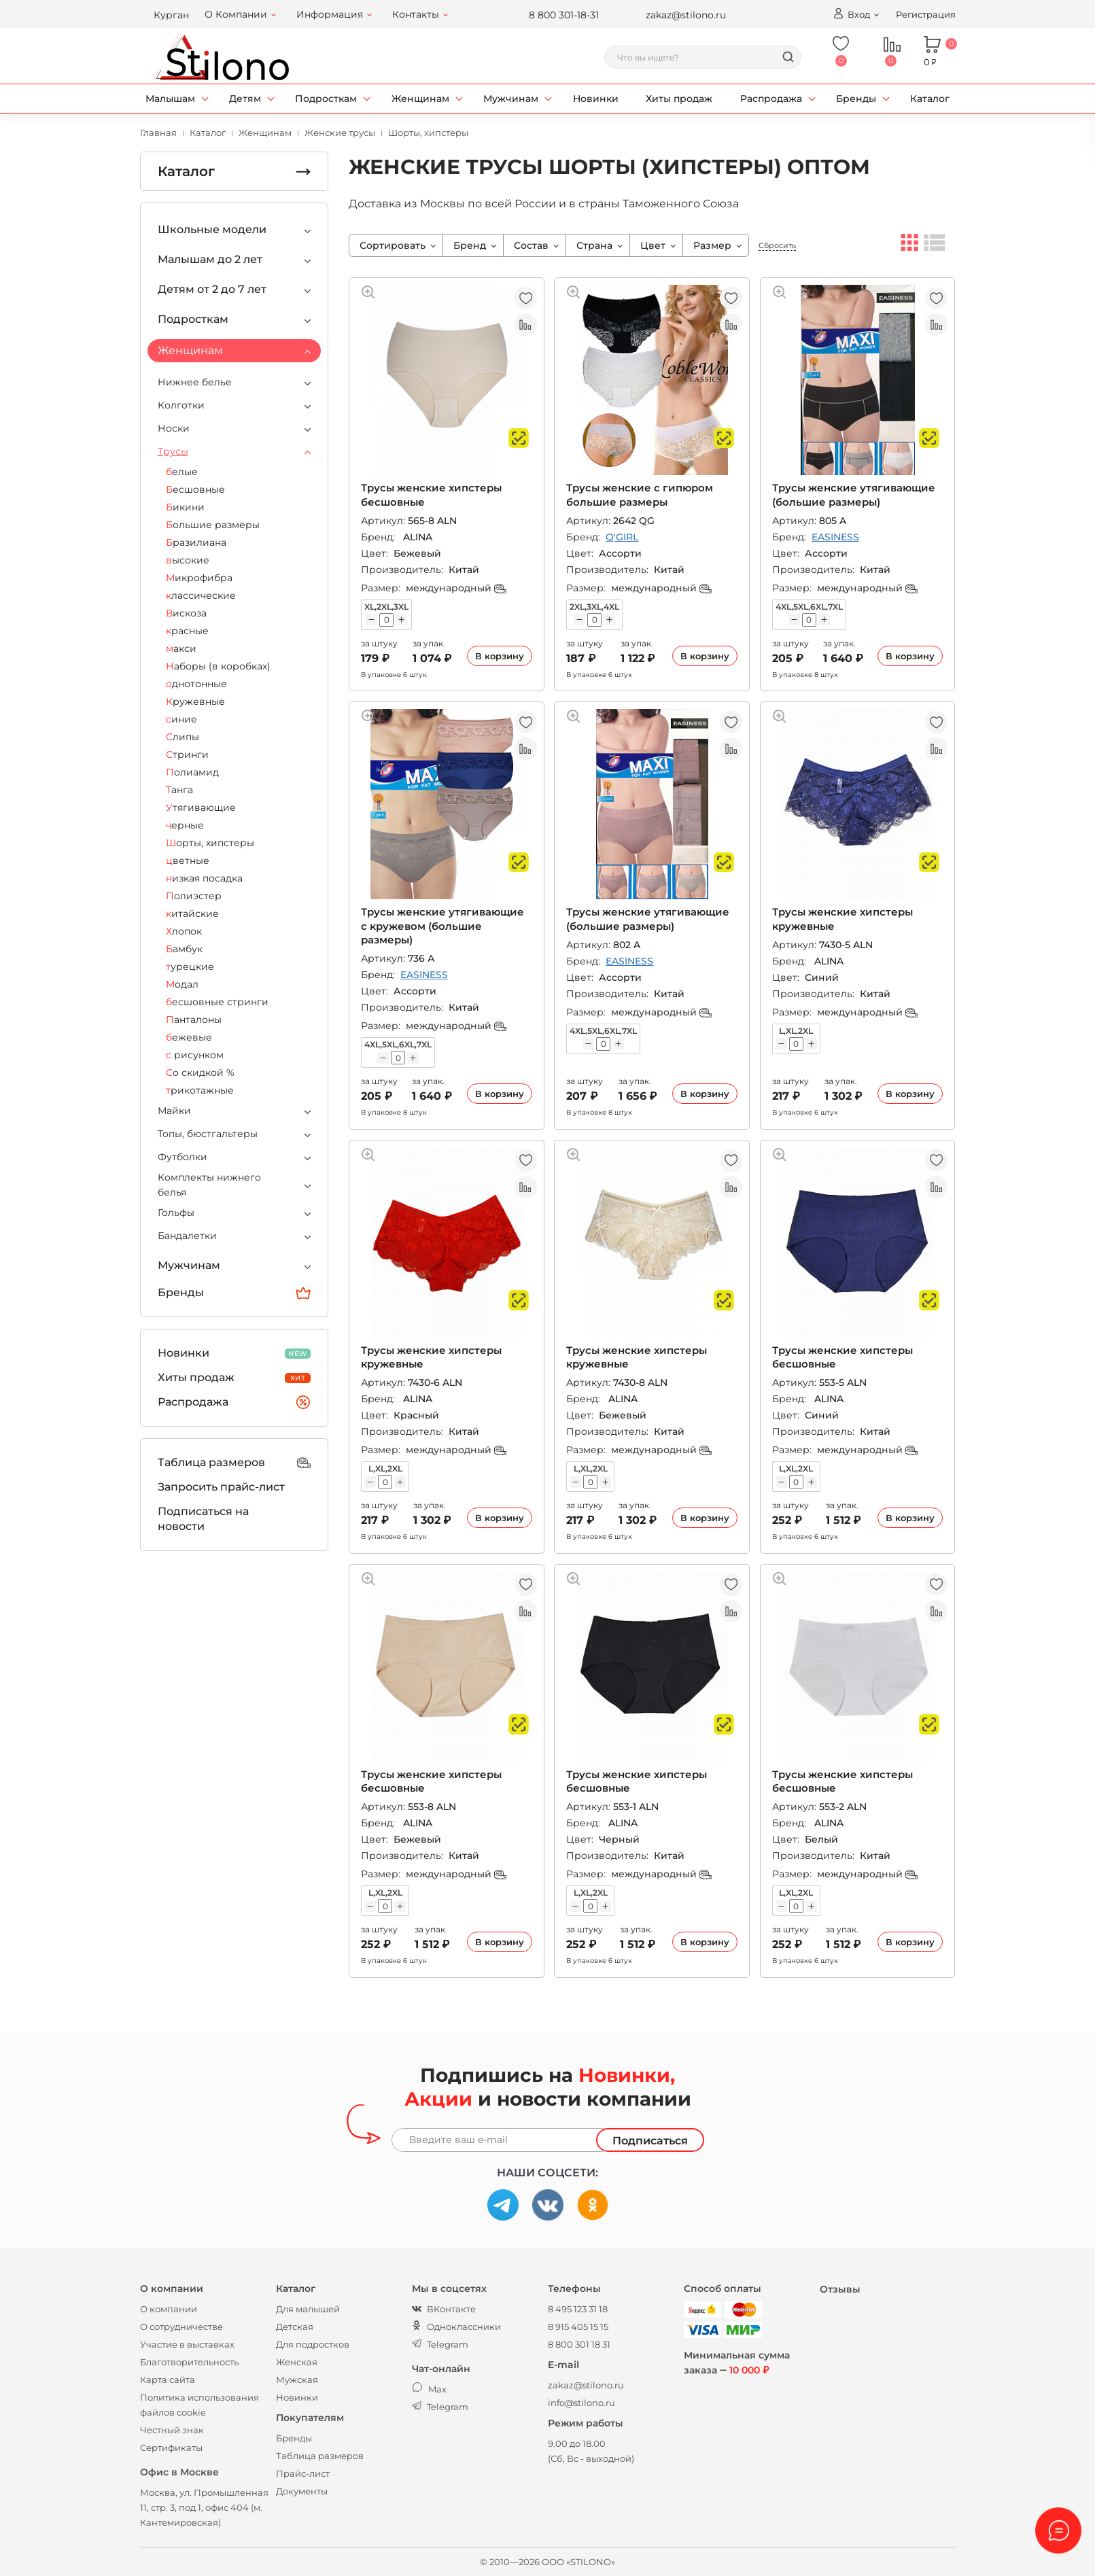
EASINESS (835, 537)
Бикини (185, 507)
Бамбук (184, 949)
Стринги (187, 754)
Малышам (170, 98)
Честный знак (172, 2429)
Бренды (856, 98)
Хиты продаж (679, 98)
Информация (329, 14)
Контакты (415, 14)
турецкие (190, 966)
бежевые (189, 1037)
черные (185, 825)
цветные (187, 860)
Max (429, 2389)
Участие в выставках (187, 2344)
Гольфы (176, 1212)
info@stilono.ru (581, 2402)
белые (182, 472)
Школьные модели (212, 229)
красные (187, 631)
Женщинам (420, 98)
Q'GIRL (622, 537)
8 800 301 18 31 (579, 2344)
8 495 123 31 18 (578, 2308)
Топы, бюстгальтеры (208, 1134)
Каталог (930, 98)
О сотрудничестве (181, 2326)
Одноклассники (456, 2326)
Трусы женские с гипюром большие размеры (639, 494)
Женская (296, 2361)
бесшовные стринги (217, 1002)
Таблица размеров (234, 1462)
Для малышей (308, 2308)
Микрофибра (199, 578)
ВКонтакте (444, 2308)
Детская (294, 2326)
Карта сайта (167, 2379)
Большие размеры (213, 525)
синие (181, 719)
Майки (174, 1110)
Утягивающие (201, 807)
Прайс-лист (303, 2473)
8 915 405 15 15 (578, 2326)
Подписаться (650, 2140)
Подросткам (326, 98)
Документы (302, 2491)
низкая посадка (204, 878)
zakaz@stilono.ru (686, 15)
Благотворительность (189, 2361)
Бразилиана (196, 542)
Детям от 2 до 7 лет (212, 289)
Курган (171, 15)
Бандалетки (187, 1236)
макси (181, 648)
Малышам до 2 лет (210, 259)
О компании (168, 2308)
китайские (192, 913)
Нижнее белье (195, 382)
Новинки (596, 98)
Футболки (182, 1157)
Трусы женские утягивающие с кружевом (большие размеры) (442, 925)
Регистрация (926, 14)
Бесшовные (195, 489)
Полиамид (192, 772)
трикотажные (200, 1090)
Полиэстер (194, 896)
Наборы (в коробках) (218, 666)
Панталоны (194, 1019)
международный (456, 588)
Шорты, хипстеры (210, 843)
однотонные (196, 684)
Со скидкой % (200, 1072)
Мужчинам (510, 98)
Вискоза (186, 613)
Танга (179, 790)
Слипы (182, 737)
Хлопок (184, 931)
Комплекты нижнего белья (209, 1184)
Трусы (173, 451)
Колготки (181, 405)
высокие (187, 560)
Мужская (297, 2379)
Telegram (440, 2344)
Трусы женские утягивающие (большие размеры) (853, 494)
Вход (851, 13)
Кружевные (195, 701)
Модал (182, 984)
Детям (245, 98)
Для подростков (312, 2344)
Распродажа (771, 98)
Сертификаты (171, 2447)
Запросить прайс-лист (221, 1486)
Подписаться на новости (203, 1519)
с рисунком (195, 1055)
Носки (174, 428)
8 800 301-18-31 (564, 15)
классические (201, 595)
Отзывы (840, 2289)
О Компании (236, 14)
